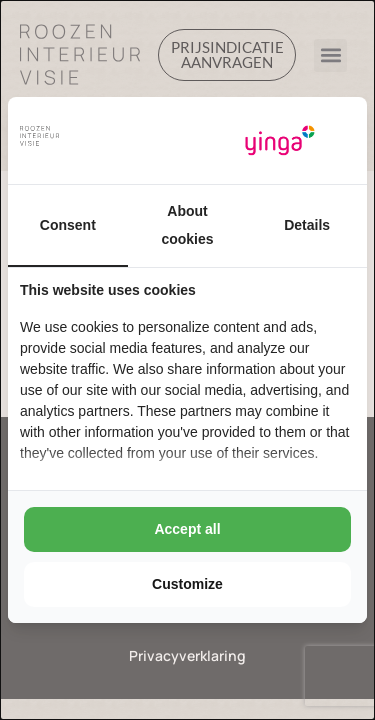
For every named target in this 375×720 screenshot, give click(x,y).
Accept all (187, 529)
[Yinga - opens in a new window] (280, 140)
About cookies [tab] (187, 225)
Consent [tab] (68, 225)
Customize (187, 584)
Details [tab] (307, 225)
